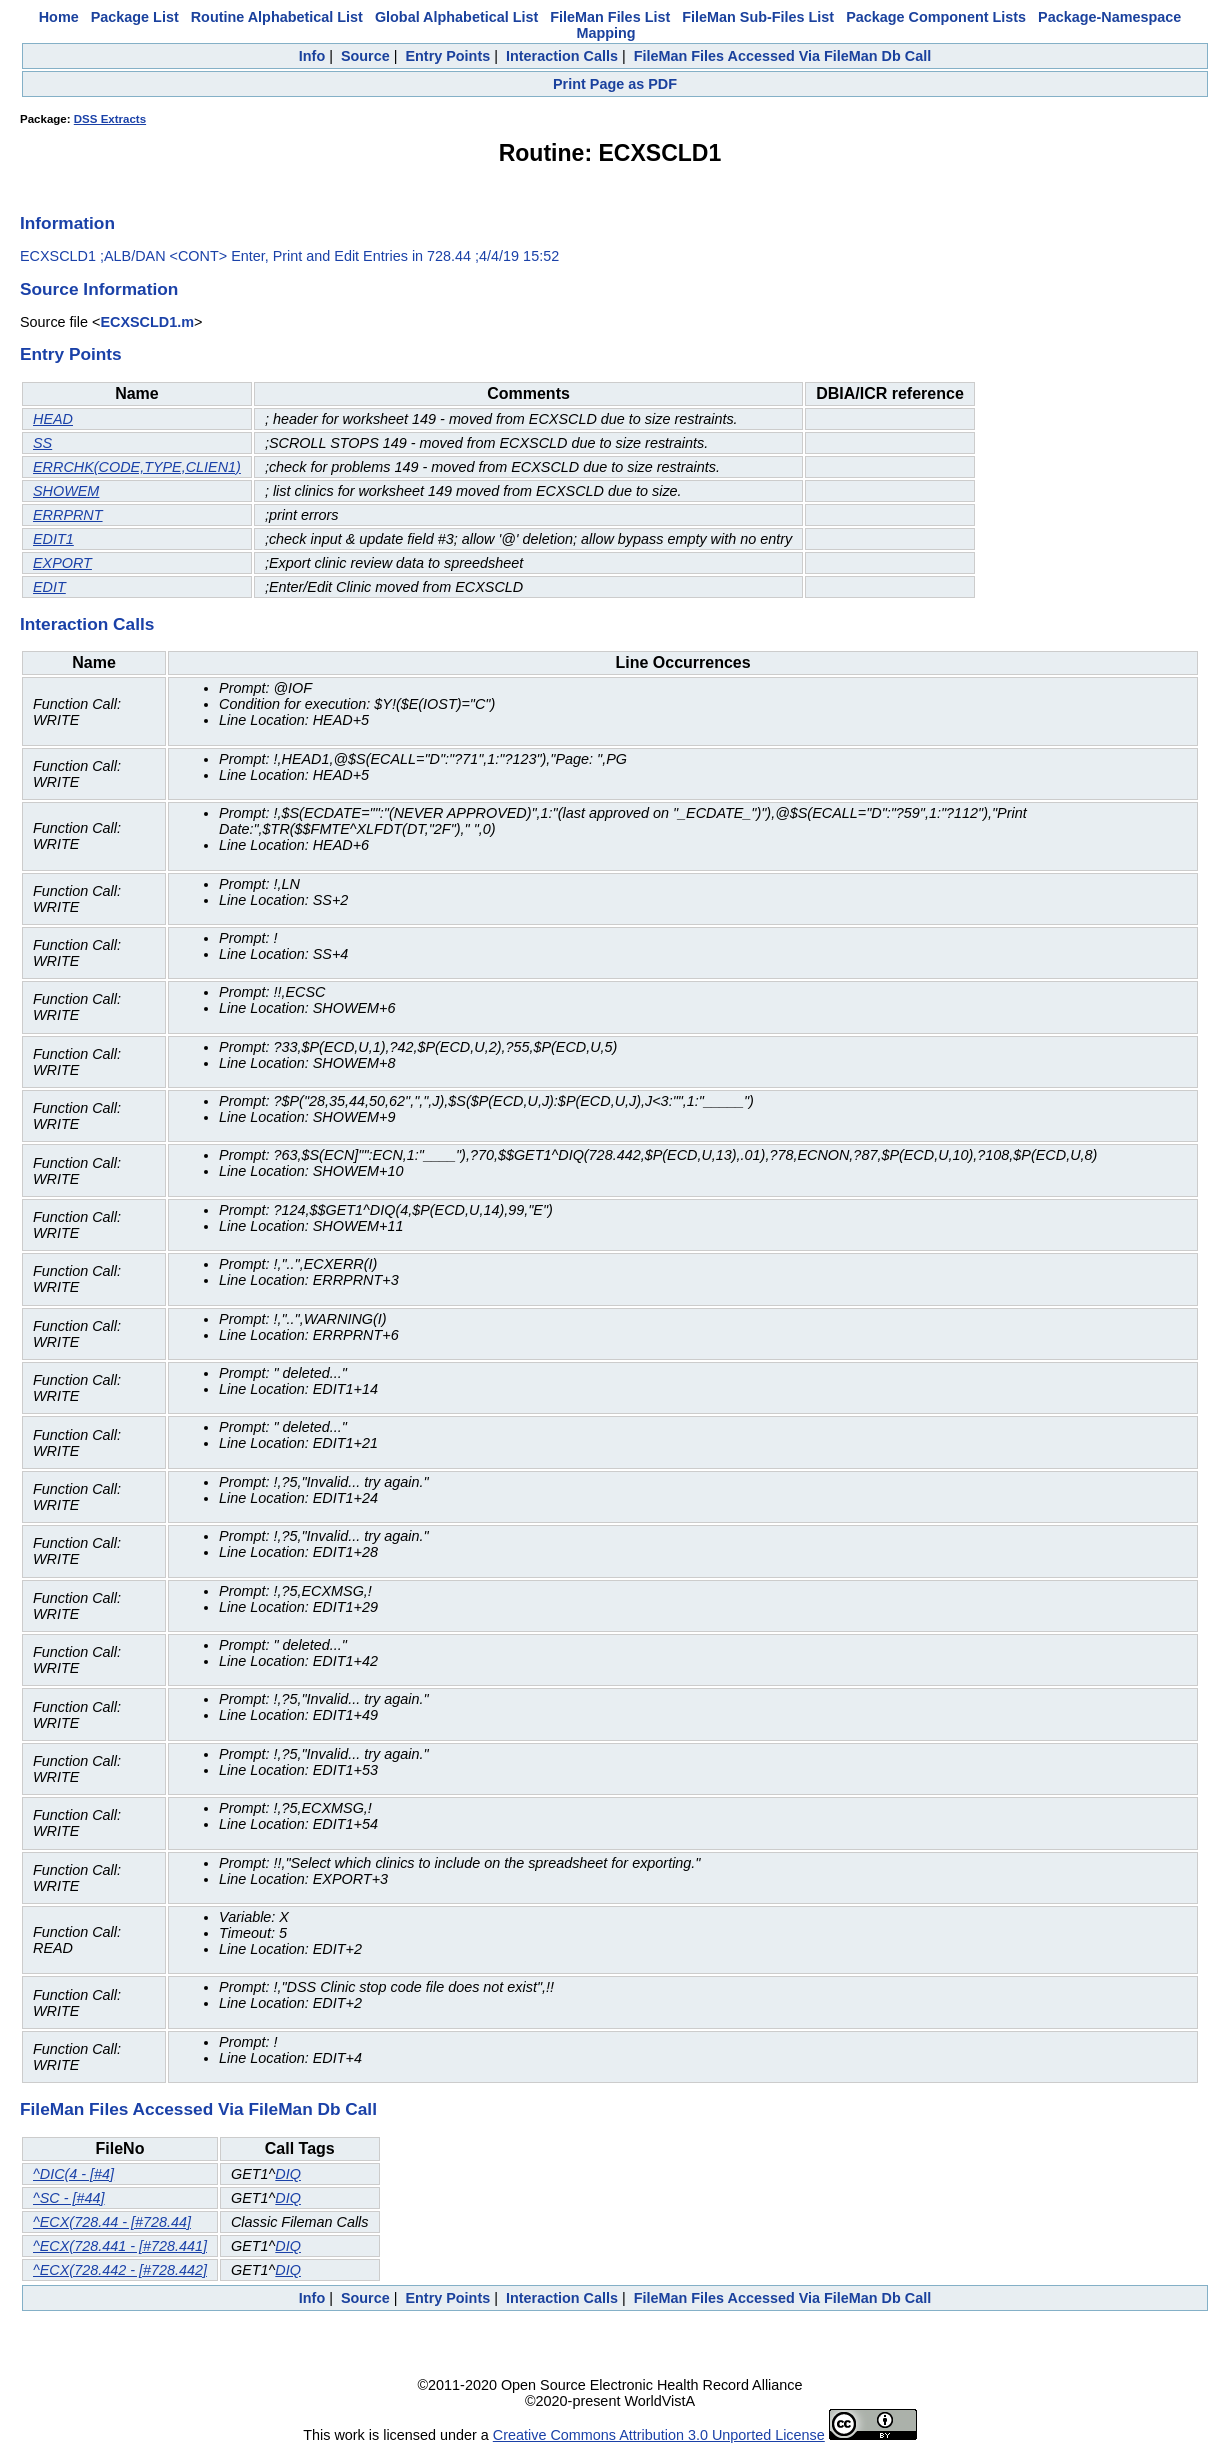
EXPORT (62, 563)
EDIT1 (53, 539)
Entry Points (447, 56)
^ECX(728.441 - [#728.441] (120, 2246)
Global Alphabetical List (456, 17)
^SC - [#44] (69, 2198)
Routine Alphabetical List (277, 17)
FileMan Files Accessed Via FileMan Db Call (783, 56)
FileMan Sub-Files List (758, 17)
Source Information (99, 289)
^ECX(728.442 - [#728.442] (120, 2270)
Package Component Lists (936, 17)
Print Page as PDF (615, 84)
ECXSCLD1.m (147, 322)
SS (42, 443)
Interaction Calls (562, 56)
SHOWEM (66, 491)
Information (67, 223)
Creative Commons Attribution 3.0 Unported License (659, 2435)
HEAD (53, 419)
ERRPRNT (68, 515)
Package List (135, 17)
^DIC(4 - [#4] (73, 2174)
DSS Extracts (110, 119)
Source (365, 56)
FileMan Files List (610, 17)
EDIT (49, 587)
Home (59, 17)
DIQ (288, 2174)
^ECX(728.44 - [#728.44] (112, 2222)
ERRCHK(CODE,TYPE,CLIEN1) (137, 467)
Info (312, 56)
